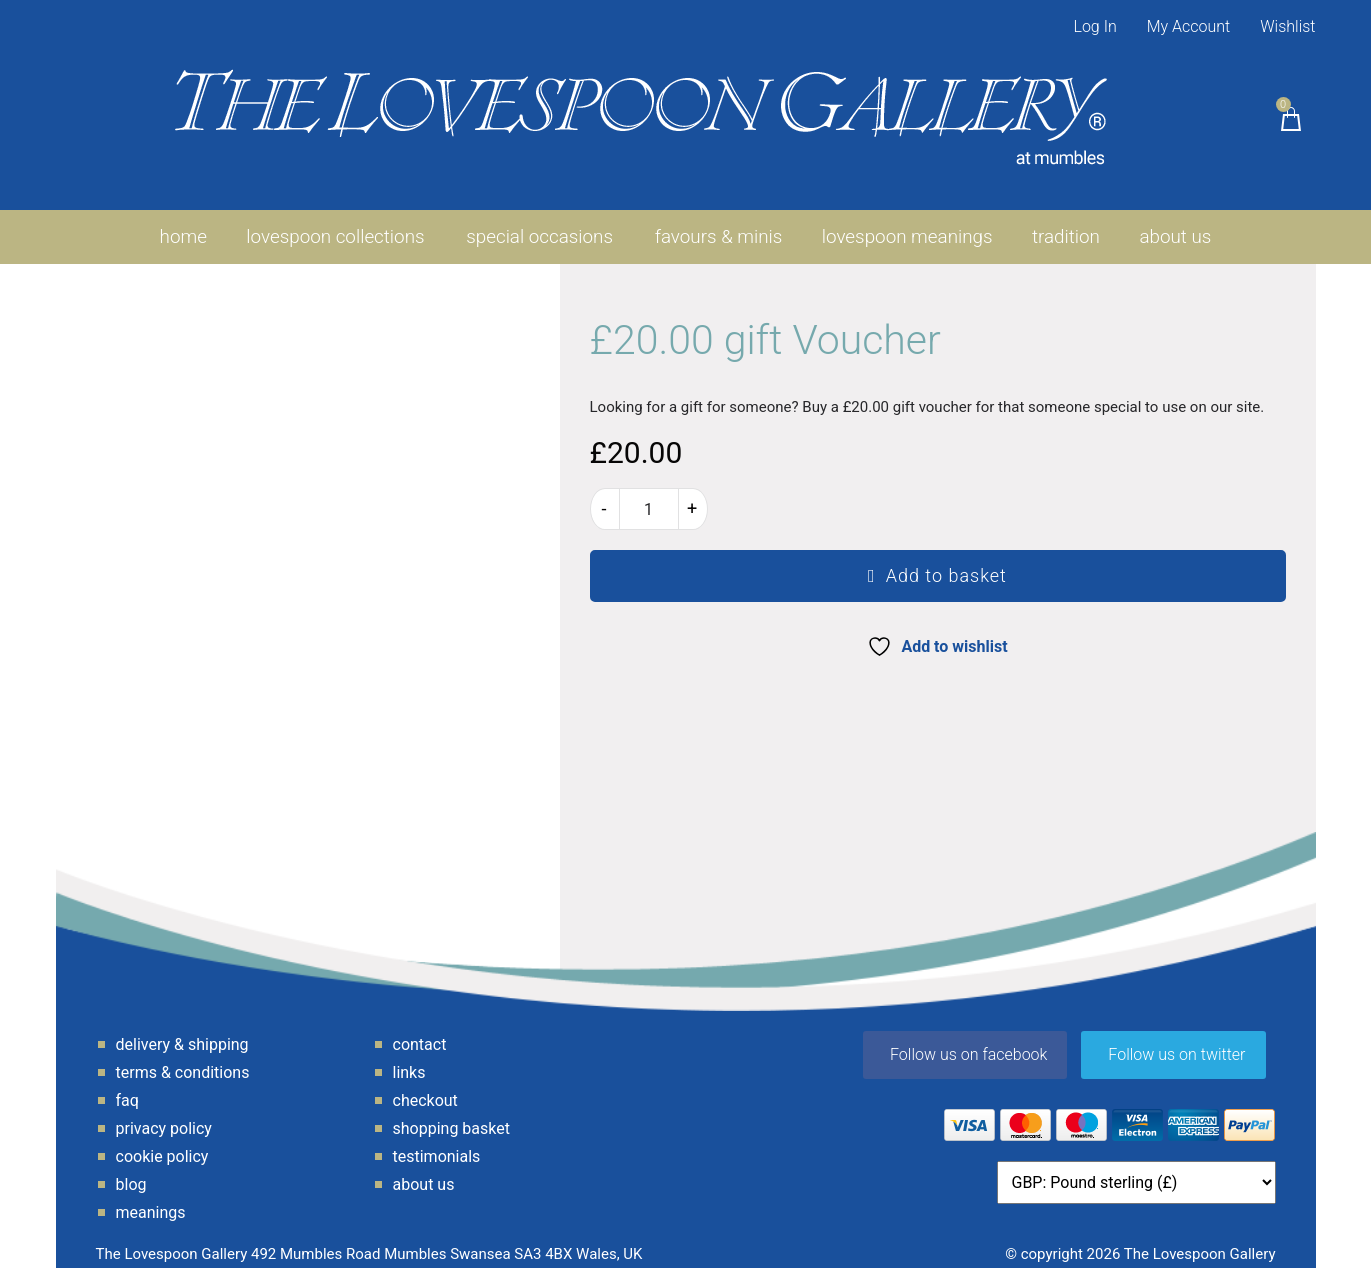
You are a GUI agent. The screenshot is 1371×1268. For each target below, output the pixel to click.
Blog (131, 1170)
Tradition (1067, 222)
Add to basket (946, 561)
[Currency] (1136, 1168)
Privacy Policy (164, 1114)
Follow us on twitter (1176, 1040)
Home (180, 222)
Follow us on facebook (968, 1040)
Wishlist (1287, 26)
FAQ (127, 1086)
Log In (1094, 26)
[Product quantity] (649, 495)
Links (409, 1058)
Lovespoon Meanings (907, 222)
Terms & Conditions (183, 1058)
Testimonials (437, 1142)
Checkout (425, 1086)
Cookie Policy (162, 1142)
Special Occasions (538, 222)
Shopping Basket (451, 1114)
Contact (420, 1030)
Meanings (151, 1198)
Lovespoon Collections (334, 222)
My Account (1189, 26)
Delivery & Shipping (182, 1030)
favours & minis (716, 222)
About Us (1178, 222)
